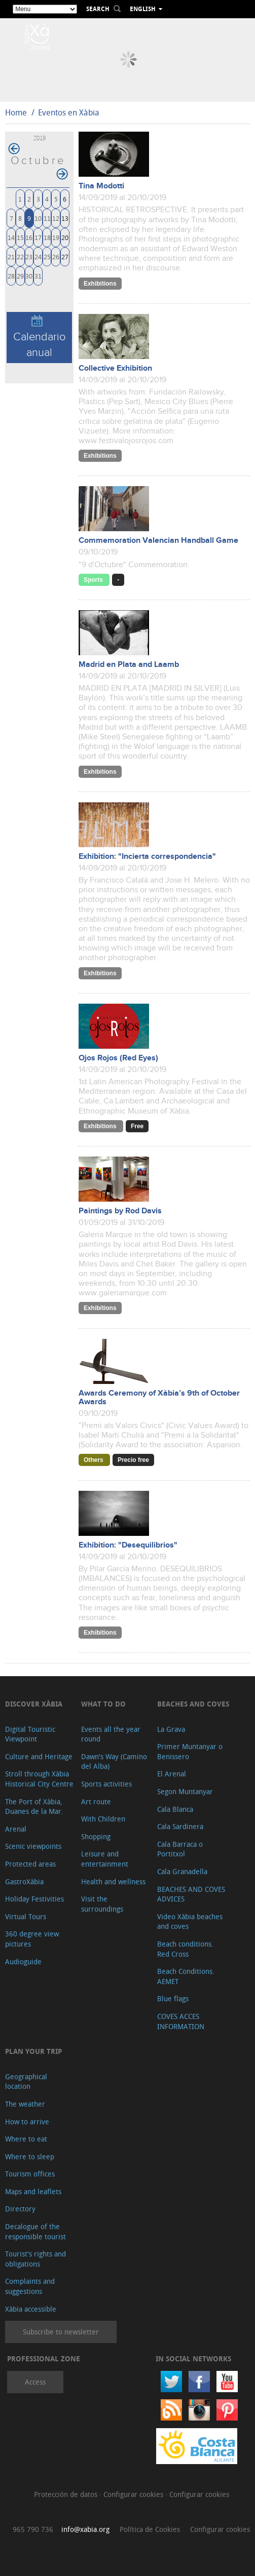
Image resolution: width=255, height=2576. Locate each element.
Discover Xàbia (33, 1704)
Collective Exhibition (115, 368)
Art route (96, 1801)
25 (47, 256)
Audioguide (23, 1961)
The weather (25, 2104)
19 (55, 237)
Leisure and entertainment (104, 1859)
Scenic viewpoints (33, 1846)
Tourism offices (30, 2173)
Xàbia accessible (30, 2309)
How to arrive (27, 2121)
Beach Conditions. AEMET (185, 1976)
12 (55, 218)
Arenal (15, 1829)
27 (64, 256)
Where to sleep (29, 2156)
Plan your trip (33, 2051)
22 (20, 256)
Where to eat (26, 2139)
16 (28, 237)
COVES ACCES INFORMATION (180, 2021)
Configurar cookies (134, 2494)
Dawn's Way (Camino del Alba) (114, 1761)
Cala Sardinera (180, 1826)
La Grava (171, 1729)
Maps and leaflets (33, 2191)
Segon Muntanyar (185, 1791)
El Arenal (171, 1773)
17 (38, 237)
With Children (103, 1819)
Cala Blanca (175, 1809)
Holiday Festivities (34, 1899)
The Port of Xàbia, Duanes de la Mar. (34, 1806)
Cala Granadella (182, 1871)
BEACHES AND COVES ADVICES (191, 1894)
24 (38, 256)
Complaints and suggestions (30, 2286)
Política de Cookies (150, 2529)
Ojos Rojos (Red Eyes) (118, 1058)
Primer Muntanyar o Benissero (190, 1751)
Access (35, 2382)
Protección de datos (66, 2494)
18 (47, 237)
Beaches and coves (193, 1704)
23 (28, 256)
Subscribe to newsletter (61, 2331)
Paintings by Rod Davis (120, 1211)
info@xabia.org (85, 2529)
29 (20, 275)
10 (38, 218)
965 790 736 (33, 2529)
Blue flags (173, 1998)
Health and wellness (113, 1881)
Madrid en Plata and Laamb (129, 664)
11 (47, 218)
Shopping (96, 1836)
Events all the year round (110, 1734)
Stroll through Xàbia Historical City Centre (39, 1779)
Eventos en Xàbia (68, 112)
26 (55, 256)
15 (20, 237)
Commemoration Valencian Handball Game (158, 540)
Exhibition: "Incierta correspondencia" (147, 856)
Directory (20, 2208)
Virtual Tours (25, 1916)
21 (11, 256)
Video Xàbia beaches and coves (190, 1921)
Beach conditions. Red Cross (185, 1949)
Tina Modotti (101, 186)
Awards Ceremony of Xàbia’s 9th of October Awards (159, 1398)
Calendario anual (39, 337)
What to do (103, 1704)
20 (64, 237)
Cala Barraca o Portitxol (180, 1849)
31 (38, 275)
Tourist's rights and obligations (35, 2259)
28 (11, 275)
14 (11, 237)
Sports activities (106, 1784)
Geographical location (26, 2081)
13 (64, 218)
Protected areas (30, 1864)
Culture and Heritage (38, 1756)
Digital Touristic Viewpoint (30, 1734)
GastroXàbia (24, 1881)
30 (28, 275)
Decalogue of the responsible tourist (35, 2231)
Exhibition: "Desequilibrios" (128, 1545)
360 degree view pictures (32, 1939)
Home (16, 112)
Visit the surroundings (102, 1904)
